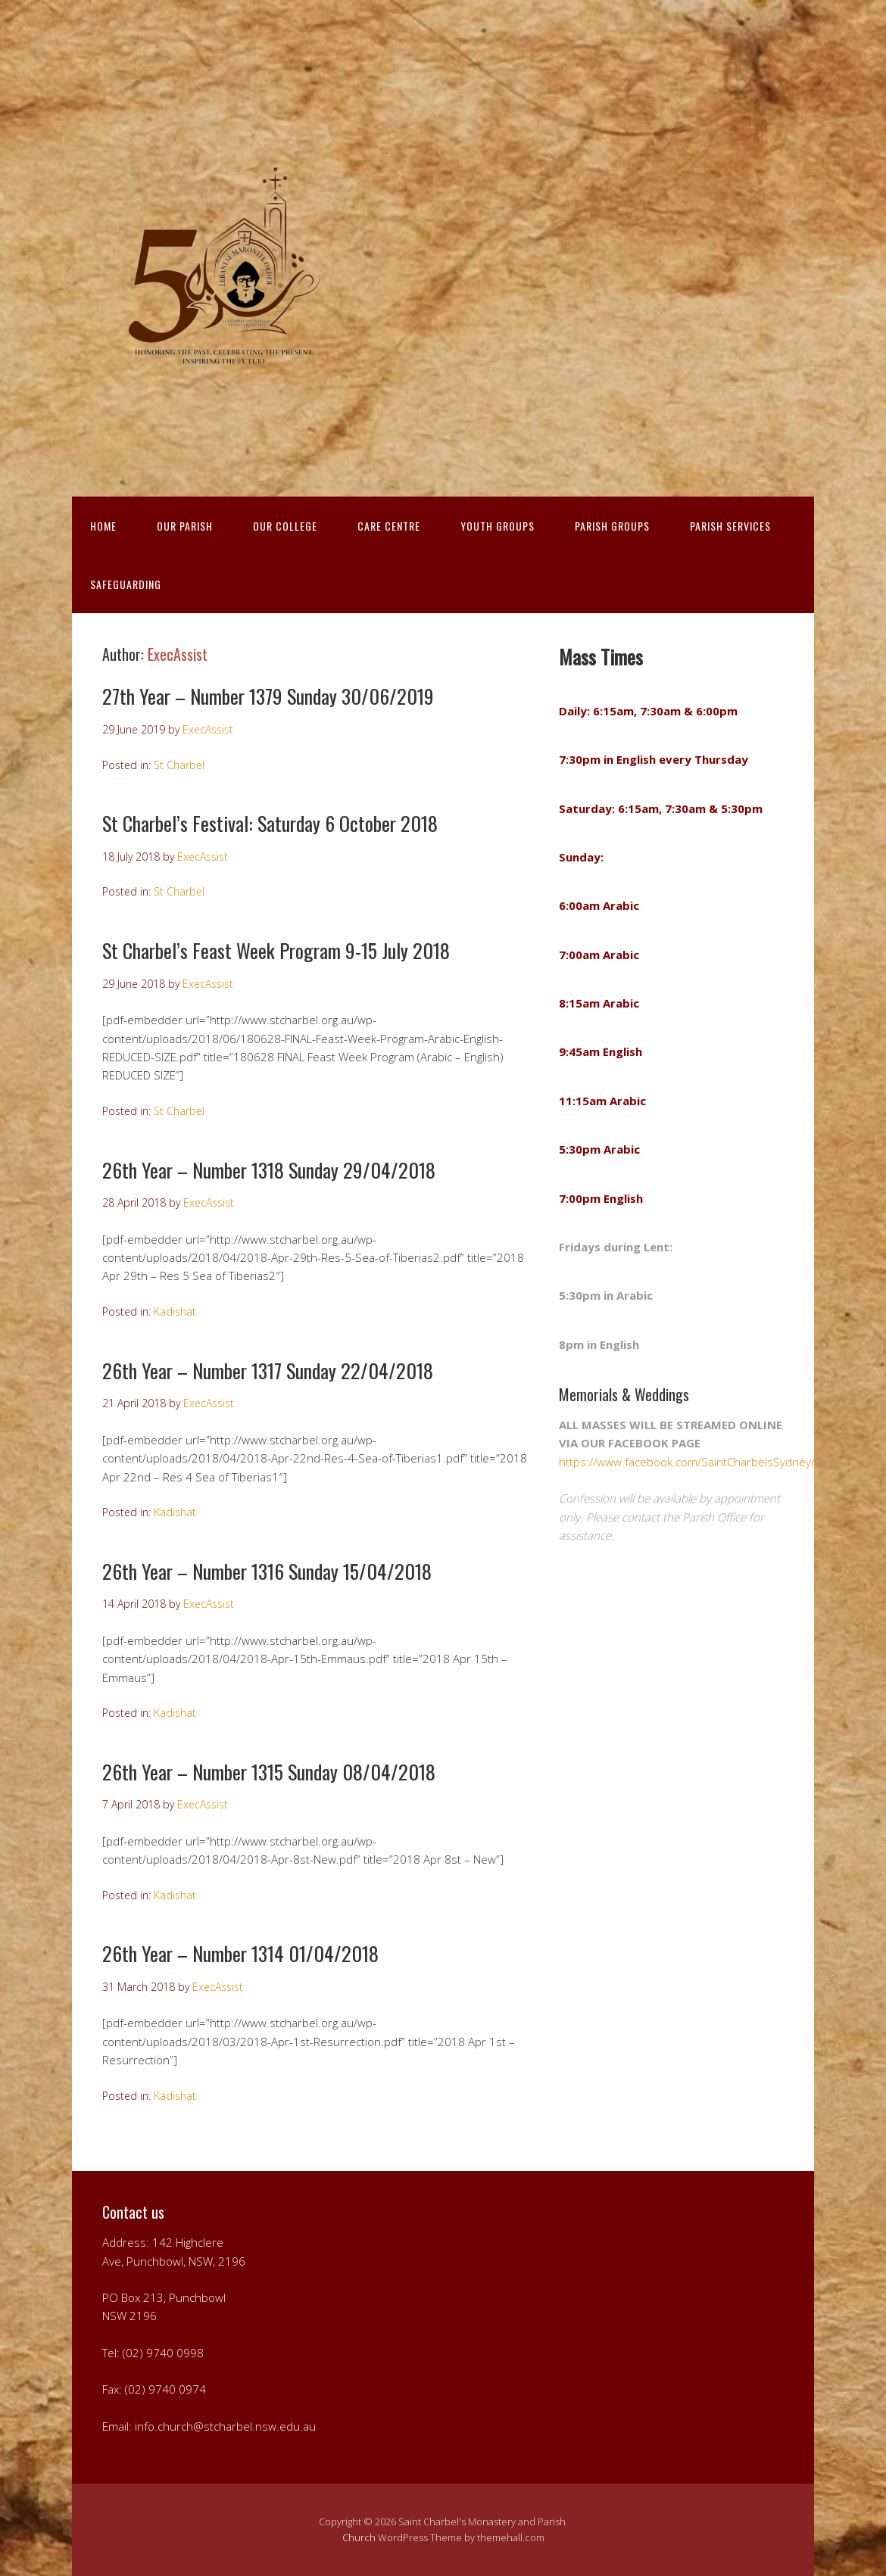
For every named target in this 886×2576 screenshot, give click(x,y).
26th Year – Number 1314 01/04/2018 (240, 1953)
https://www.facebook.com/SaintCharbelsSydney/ (687, 1461)
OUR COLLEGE (285, 526)
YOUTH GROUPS (497, 526)
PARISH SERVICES (730, 526)
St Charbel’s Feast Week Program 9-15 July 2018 (276, 950)
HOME (103, 526)
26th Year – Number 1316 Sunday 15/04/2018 (267, 1571)
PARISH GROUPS (612, 526)
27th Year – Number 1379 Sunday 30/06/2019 (268, 696)
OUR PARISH (185, 526)
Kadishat (175, 1311)
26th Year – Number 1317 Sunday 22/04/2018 (267, 1370)
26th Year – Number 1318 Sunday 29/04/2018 (268, 1170)
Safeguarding (125, 584)
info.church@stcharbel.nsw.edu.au (225, 2426)
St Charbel (179, 765)
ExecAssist (177, 654)
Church (359, 2537)
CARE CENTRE (388, 526)
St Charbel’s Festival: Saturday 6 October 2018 (270, 823)
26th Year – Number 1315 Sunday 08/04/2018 (268, 1771)
